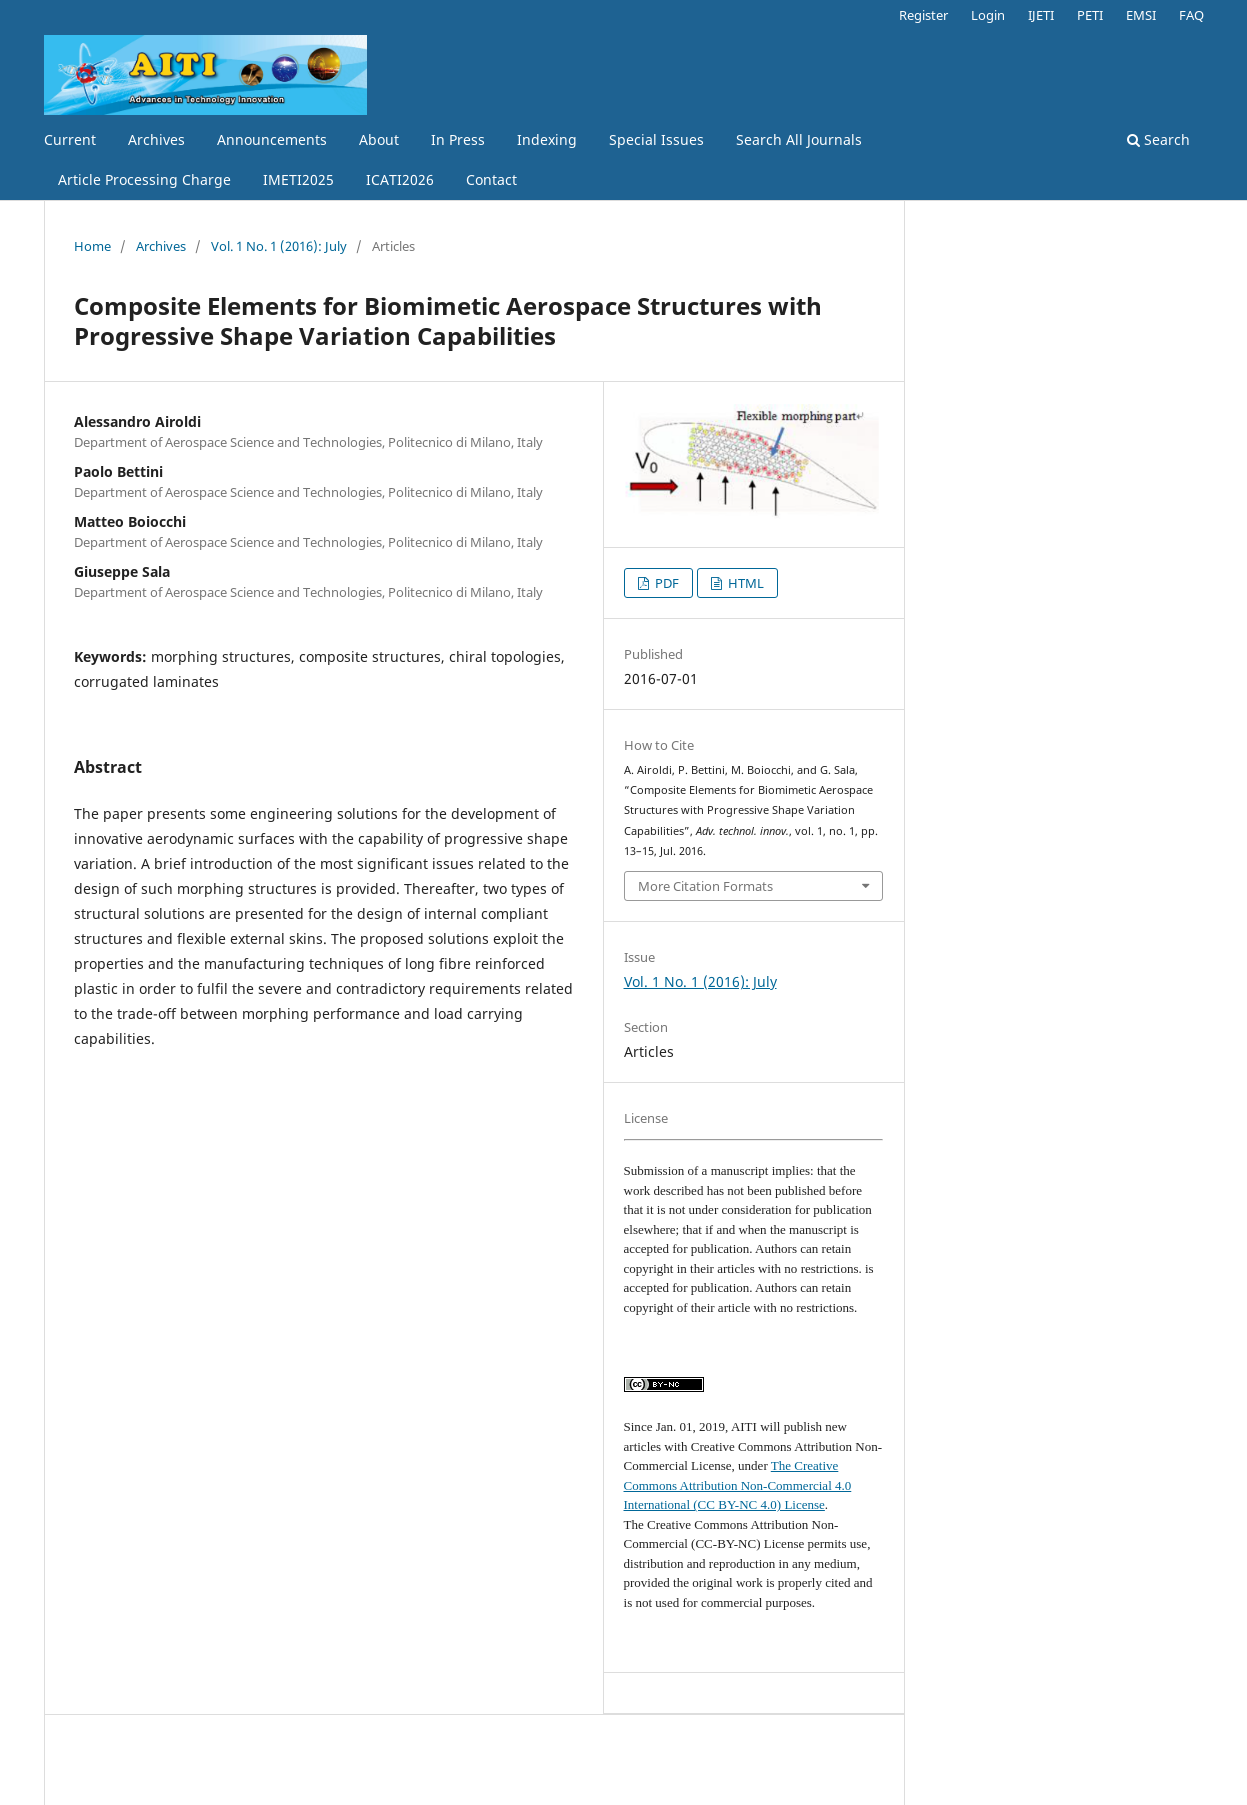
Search (1158, 139)
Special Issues (656, 139)
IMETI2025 (298, 179)
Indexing (547, 139)
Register (923, 15)
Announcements (272, 139)
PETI (1090, 15)
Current (70, 139)
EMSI (1141, 15)
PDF (665, 583)
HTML (744, 583)
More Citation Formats (705, 886)
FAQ (1191, 15)
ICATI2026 (400, 179)
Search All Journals (799, 139)
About (379, 139)
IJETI (1041, 15)
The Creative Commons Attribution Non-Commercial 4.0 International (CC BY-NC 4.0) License (738, 1485)
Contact (491, 179)
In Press (458, 139)
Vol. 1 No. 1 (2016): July (279, 246)
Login (988, 15)
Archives (156, 139)
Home (92, 246)
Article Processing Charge (144, 179)
